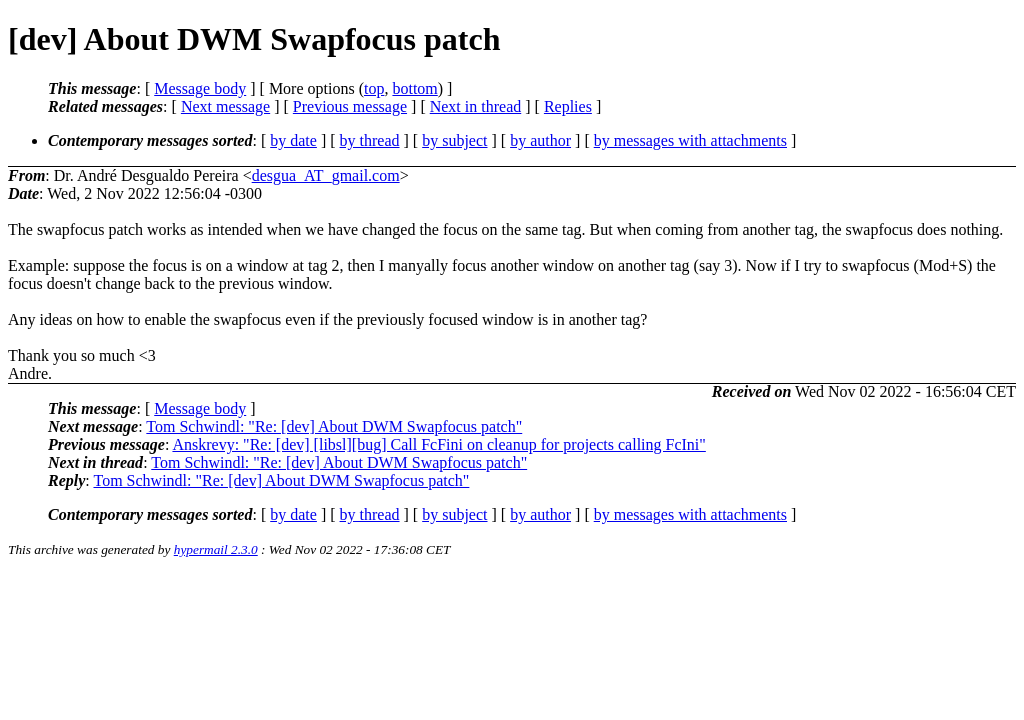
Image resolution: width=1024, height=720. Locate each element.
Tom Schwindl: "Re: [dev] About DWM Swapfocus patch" (334, 426)
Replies (568, 106)
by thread (370, 140)
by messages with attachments (690, 140)
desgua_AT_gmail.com (326, 175)
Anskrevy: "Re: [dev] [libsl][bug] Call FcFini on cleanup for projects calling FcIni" (438, 444)
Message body (200, 88)
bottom (414, 88)
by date (293, 140)
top (374, 88)
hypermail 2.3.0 (216, 549)
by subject (454, 140)
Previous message (350, 106)
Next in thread (476, 106)
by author (540, 140)
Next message (225, 106)
